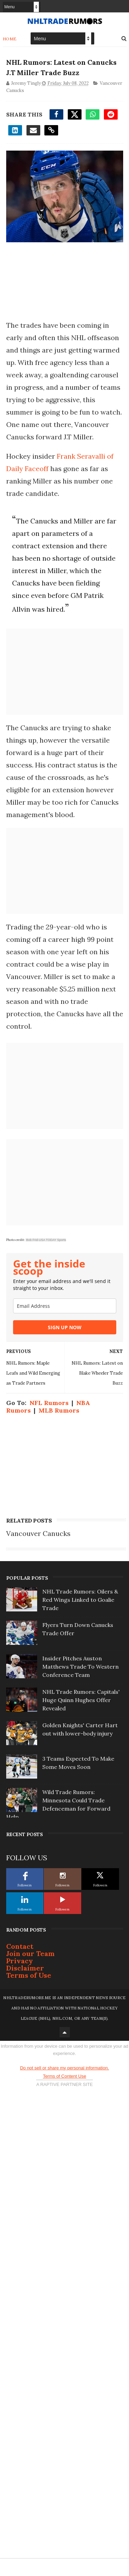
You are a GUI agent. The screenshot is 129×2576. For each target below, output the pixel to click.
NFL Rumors (49, 1403)
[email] (64, 1306)
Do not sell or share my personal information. (64, 2067)
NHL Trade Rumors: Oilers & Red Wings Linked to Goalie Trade (80, 1599)
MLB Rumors (59, 1410)
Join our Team (30, 1953)
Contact (19, 1946)
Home (10, 38)
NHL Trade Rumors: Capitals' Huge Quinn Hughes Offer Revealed (81, 1700)
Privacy (19, 1960)
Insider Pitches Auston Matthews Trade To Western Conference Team (80, 1666)
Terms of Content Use (64, 2076)
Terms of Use (28, 1975)
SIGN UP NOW (65, 1327)
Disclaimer (25, 1968)
